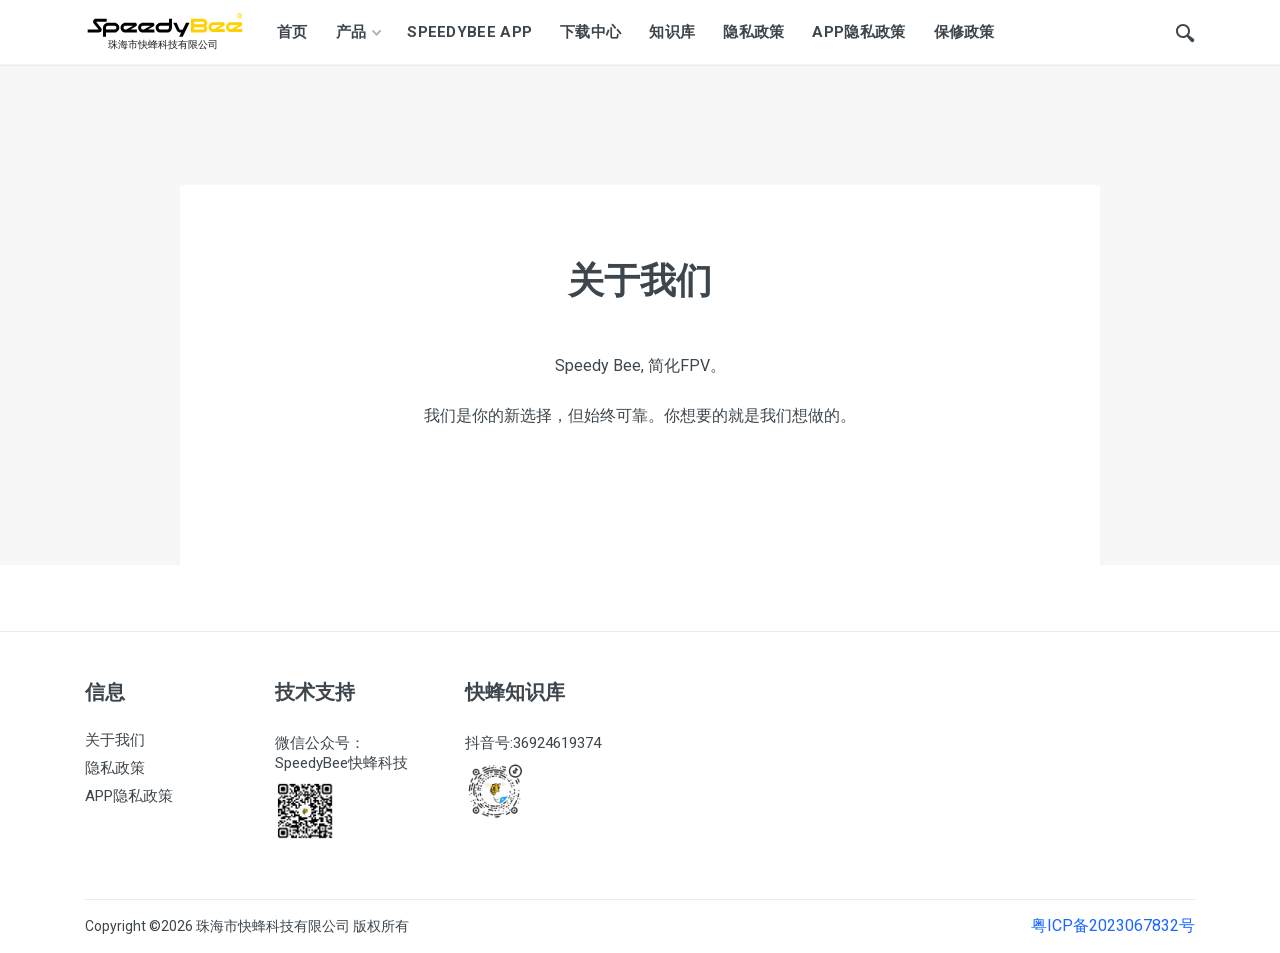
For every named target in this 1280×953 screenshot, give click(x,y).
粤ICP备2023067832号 (1113, 926)
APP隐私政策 (129, 796)
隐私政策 (115, 768)
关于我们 (115, 740)
